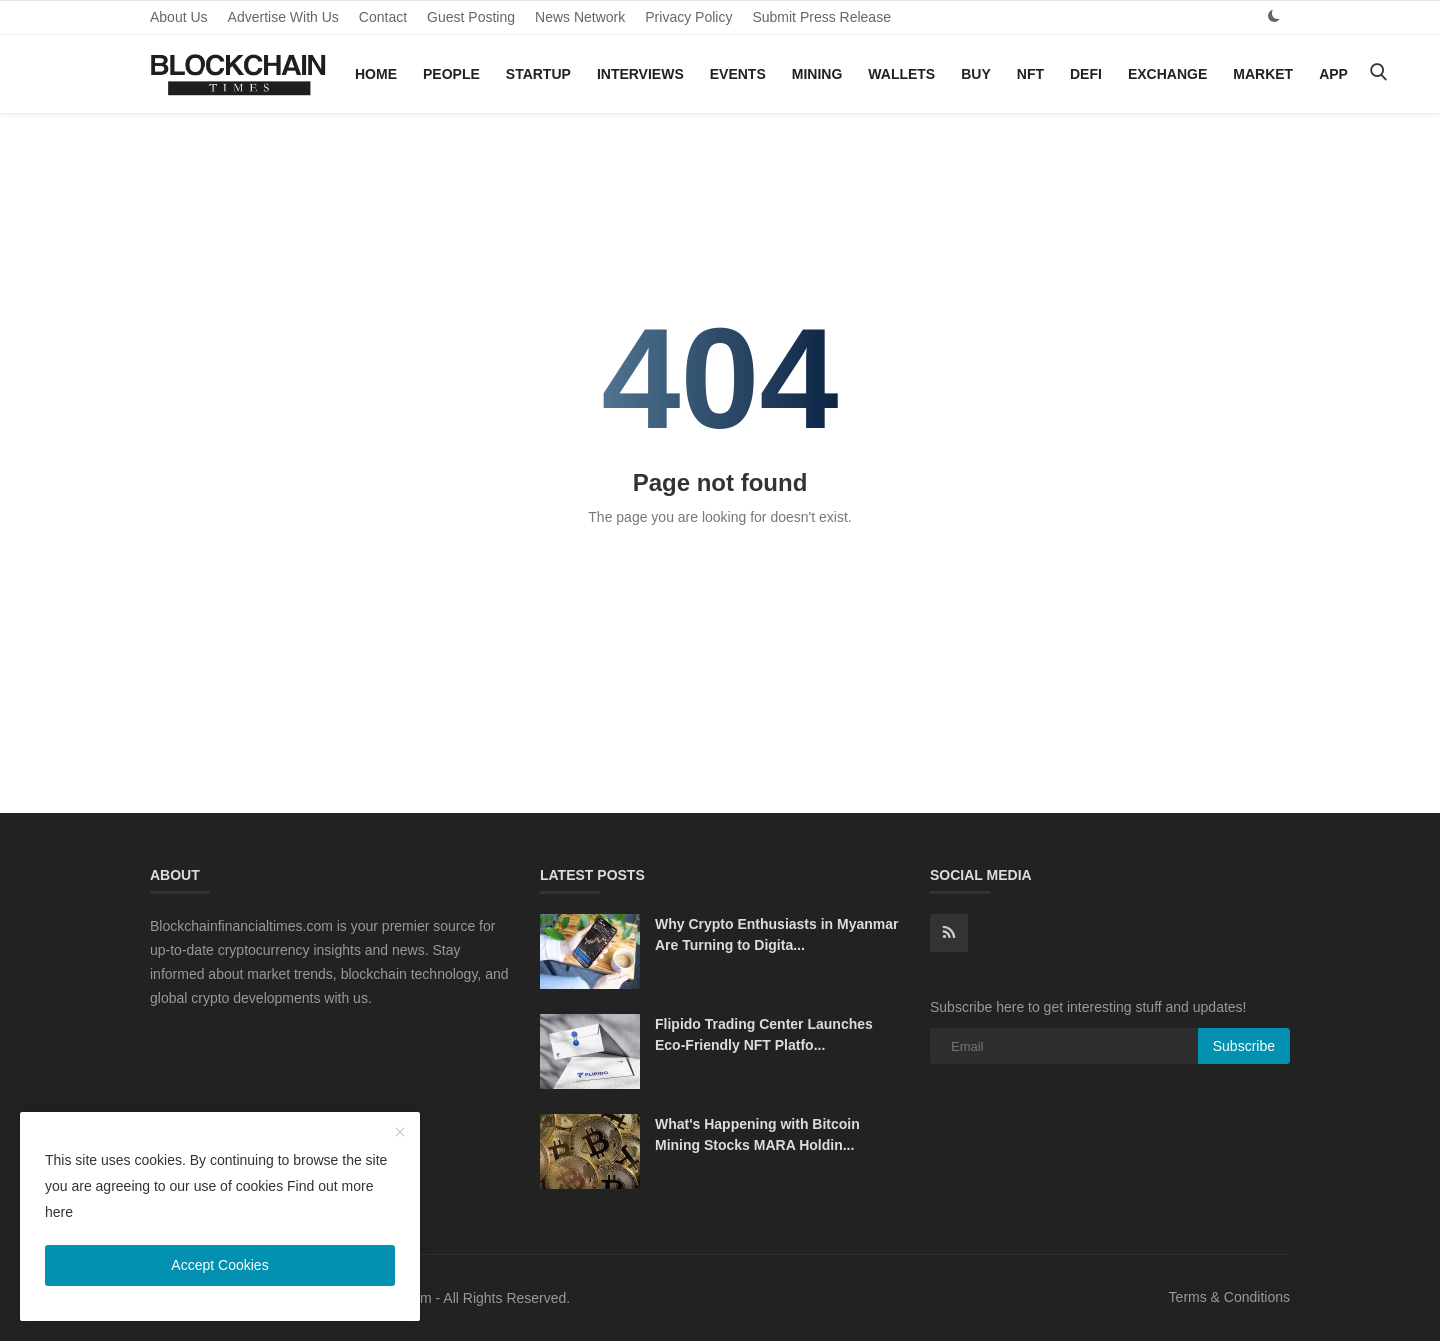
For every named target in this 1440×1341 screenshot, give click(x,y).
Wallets (901, 74)
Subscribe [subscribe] (1244, 1046)
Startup (538, 74)
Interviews (640, 74)
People (451, 74)
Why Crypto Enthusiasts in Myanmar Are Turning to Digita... (776, 934)
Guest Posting (471, 17)
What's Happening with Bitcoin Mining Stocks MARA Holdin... (757, 1134)
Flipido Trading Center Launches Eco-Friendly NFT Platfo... (764, 1034)
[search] (1378, 73)
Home (376, 74)
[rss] (949, 933)
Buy (976, 74)
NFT (1030, 74)
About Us (179, 17)
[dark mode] (1274, 16)
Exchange (1167, 74)
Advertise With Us (283, 17)
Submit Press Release (821, 17)
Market (1263, 74)
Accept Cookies (219, 1265)
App (1333, 74)
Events (738, 74)
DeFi (1086, 74)
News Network (580, 17)
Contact (383, 17)
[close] (400, 1133)
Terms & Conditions (1229, 1297)
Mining (817, 74)
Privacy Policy (688, 17)
